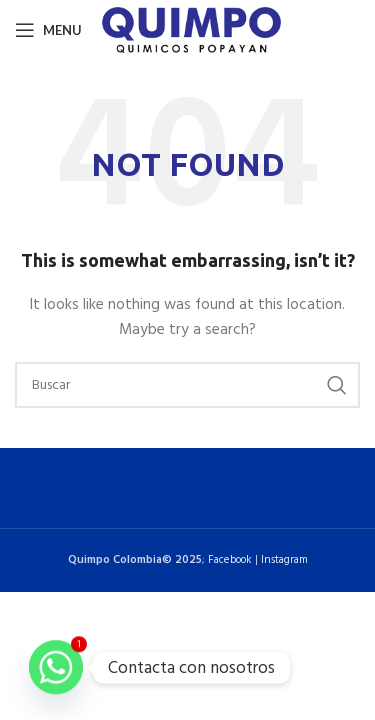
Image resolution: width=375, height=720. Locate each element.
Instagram (284, 560)
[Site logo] (191, 30)
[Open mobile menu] (48, 30)
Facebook (230, 560)
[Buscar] (187, 385)
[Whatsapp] (56, 668)
